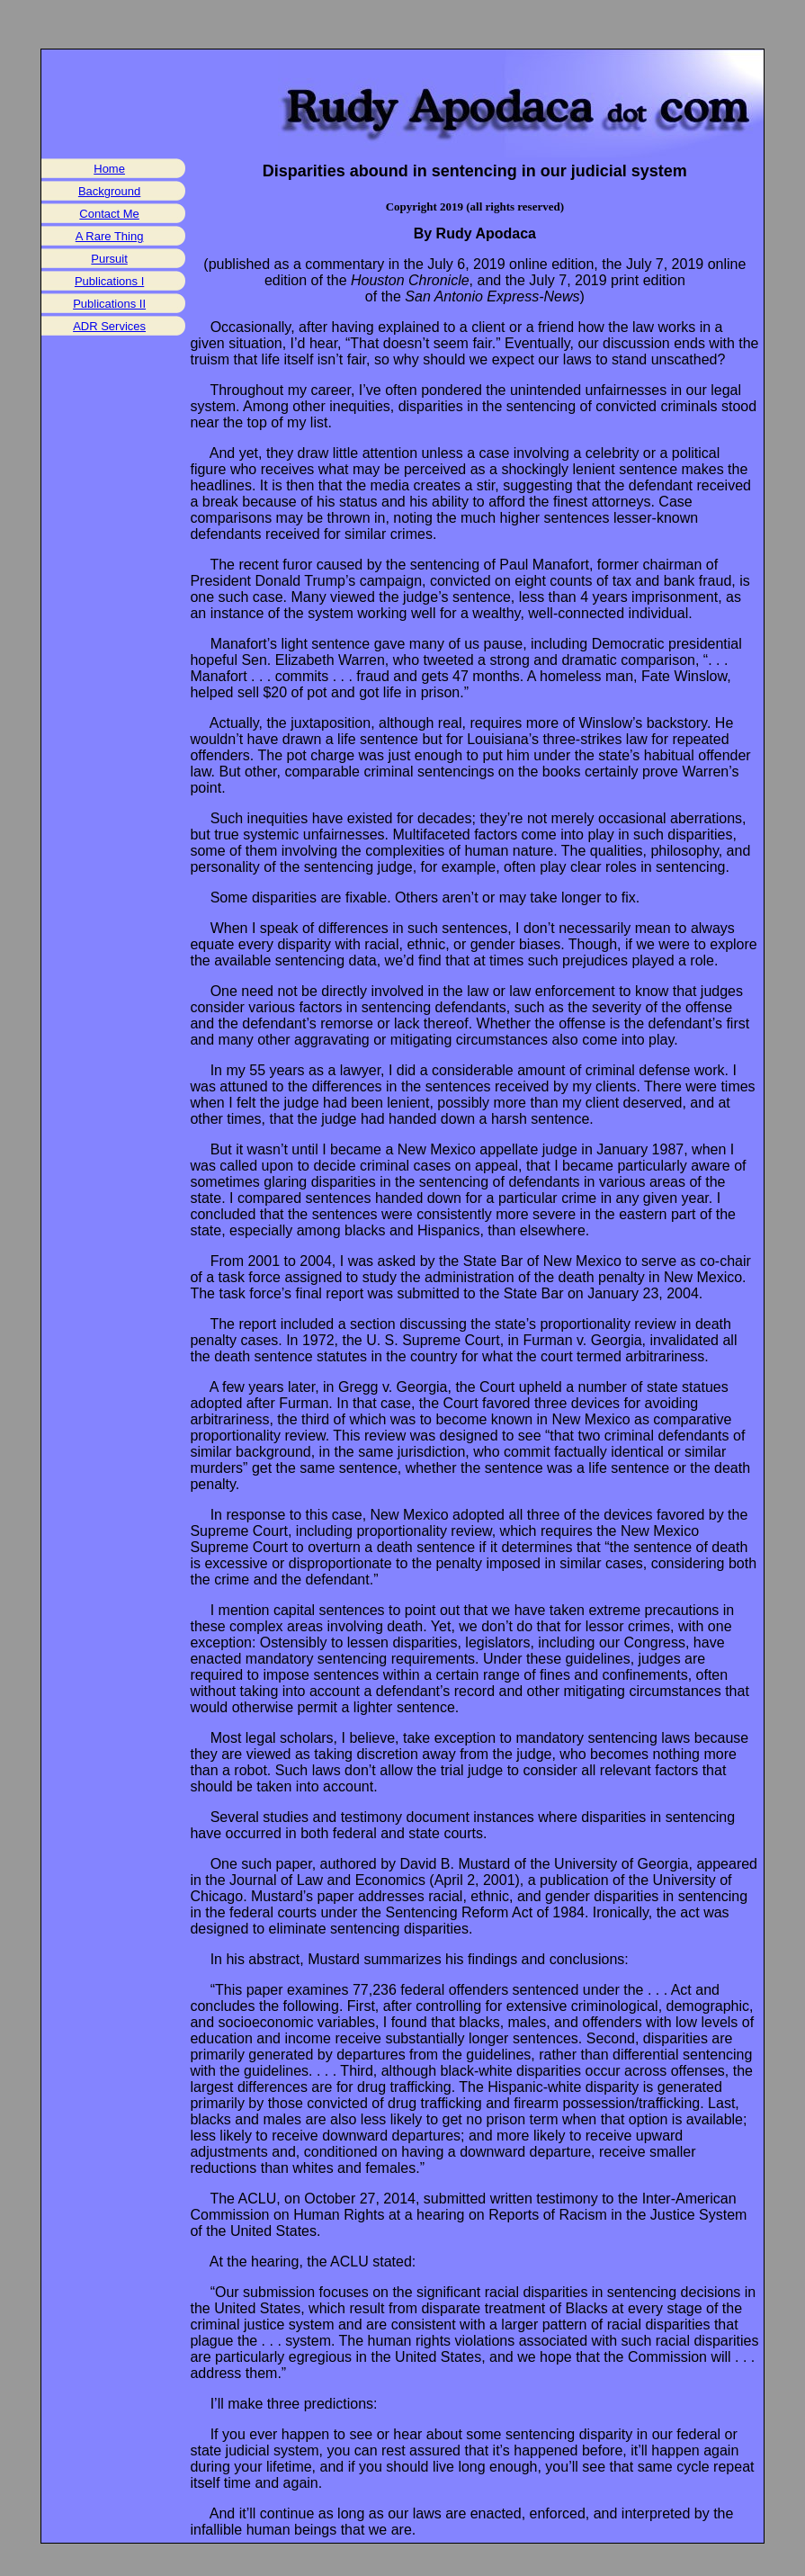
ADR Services (109, 326)
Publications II (109, 303)
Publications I (109, 281)
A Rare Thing (110, 236)
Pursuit (109, 258)
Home (109, 168)
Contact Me (109, 213)
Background (109, 191)
